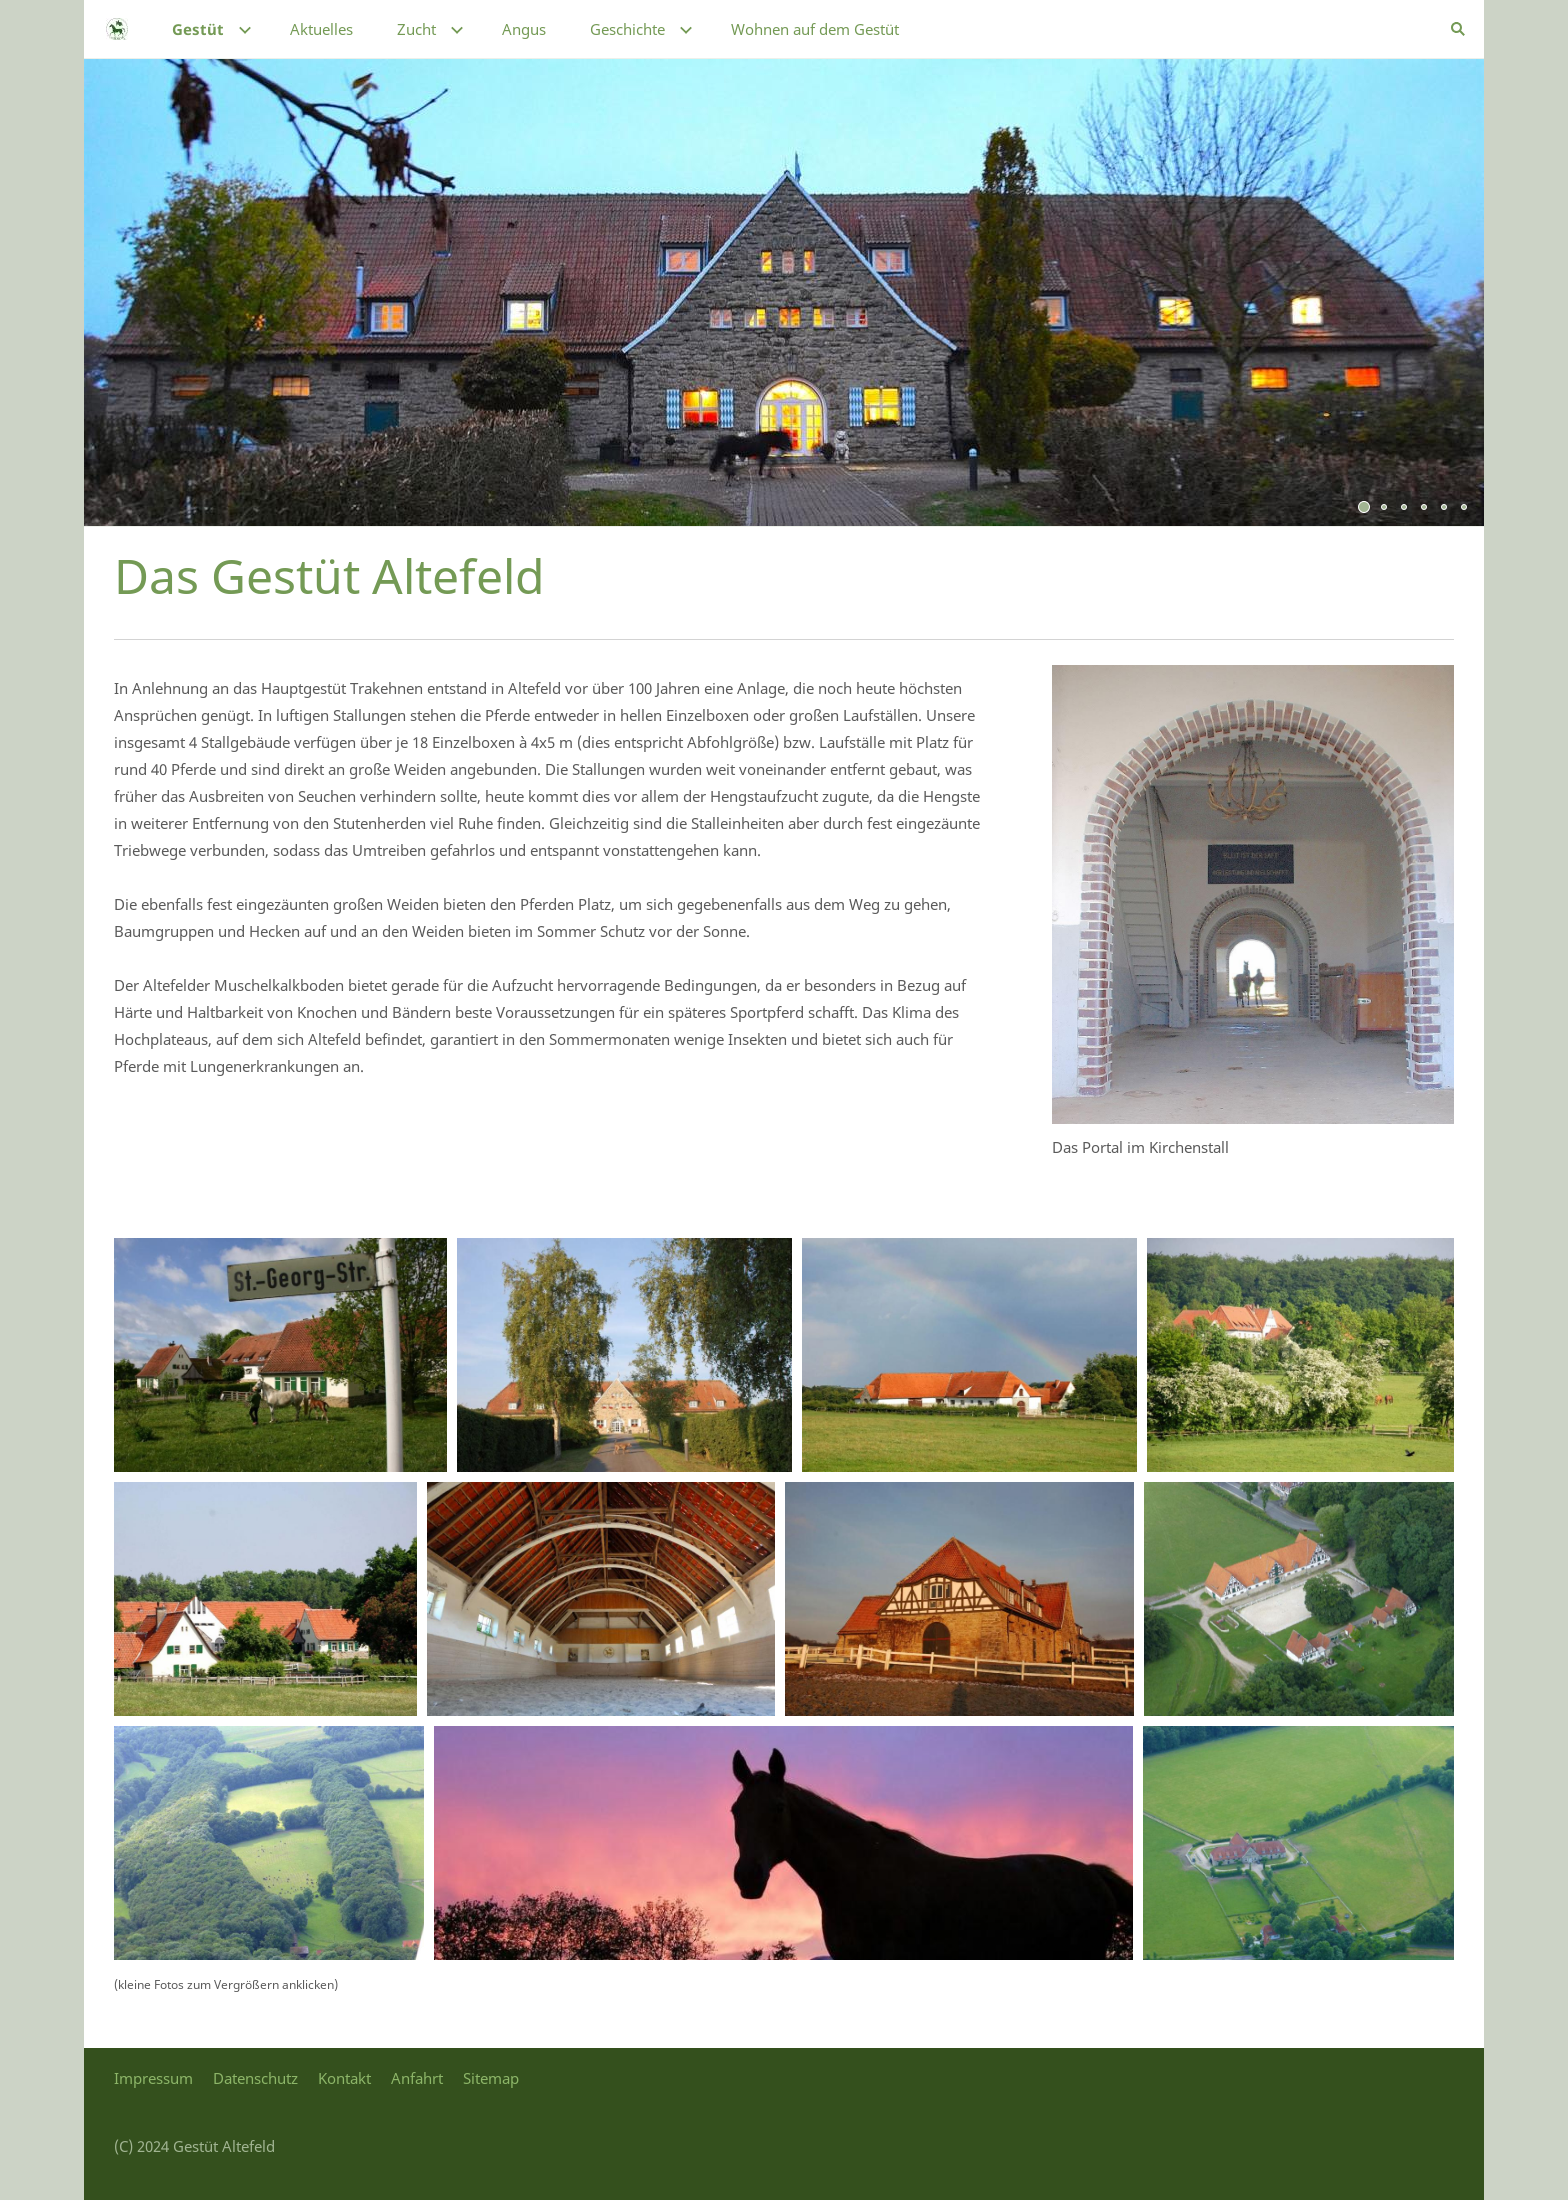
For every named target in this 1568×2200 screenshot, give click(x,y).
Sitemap (491, 2078)
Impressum (153, 2078)
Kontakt (344, 2078)
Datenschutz (255, 2078)
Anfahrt (417, 2078)
